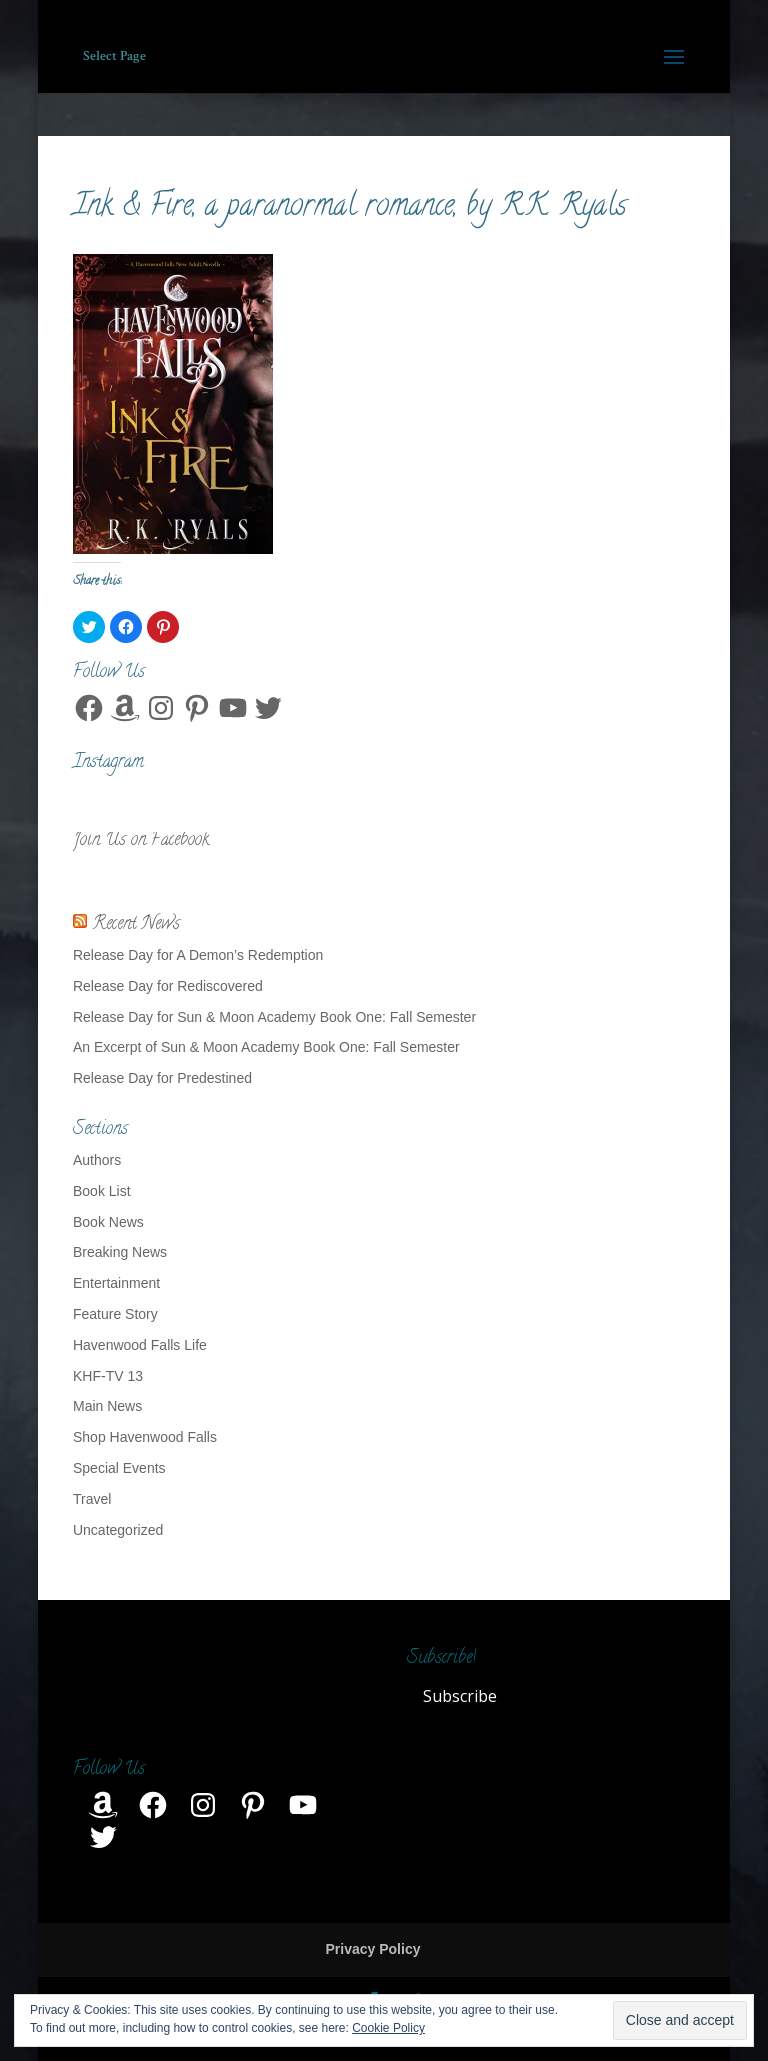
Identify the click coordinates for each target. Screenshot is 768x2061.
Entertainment (116, 1283)
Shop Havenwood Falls (145, 1437)
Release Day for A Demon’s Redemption (198, 955)
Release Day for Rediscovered (168, 986)
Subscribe (460, 1696)
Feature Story (115, 1314)
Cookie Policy (388, 2028)
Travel (92, 1499)
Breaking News (120, 1252)
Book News (108, 1222)
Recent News (136, 925)
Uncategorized (118, 1530)
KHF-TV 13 (108, 1376)
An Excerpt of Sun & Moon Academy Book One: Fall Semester (266, 1047)
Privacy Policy (373, 1949)
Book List (102, 1191)
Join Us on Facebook (141, 841)
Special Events (119, 1468)
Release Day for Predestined (162, 1078)
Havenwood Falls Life (140, 1345)
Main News (107, 1406)
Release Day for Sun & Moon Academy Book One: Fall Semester (274, 1017)
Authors (97, 1160)
